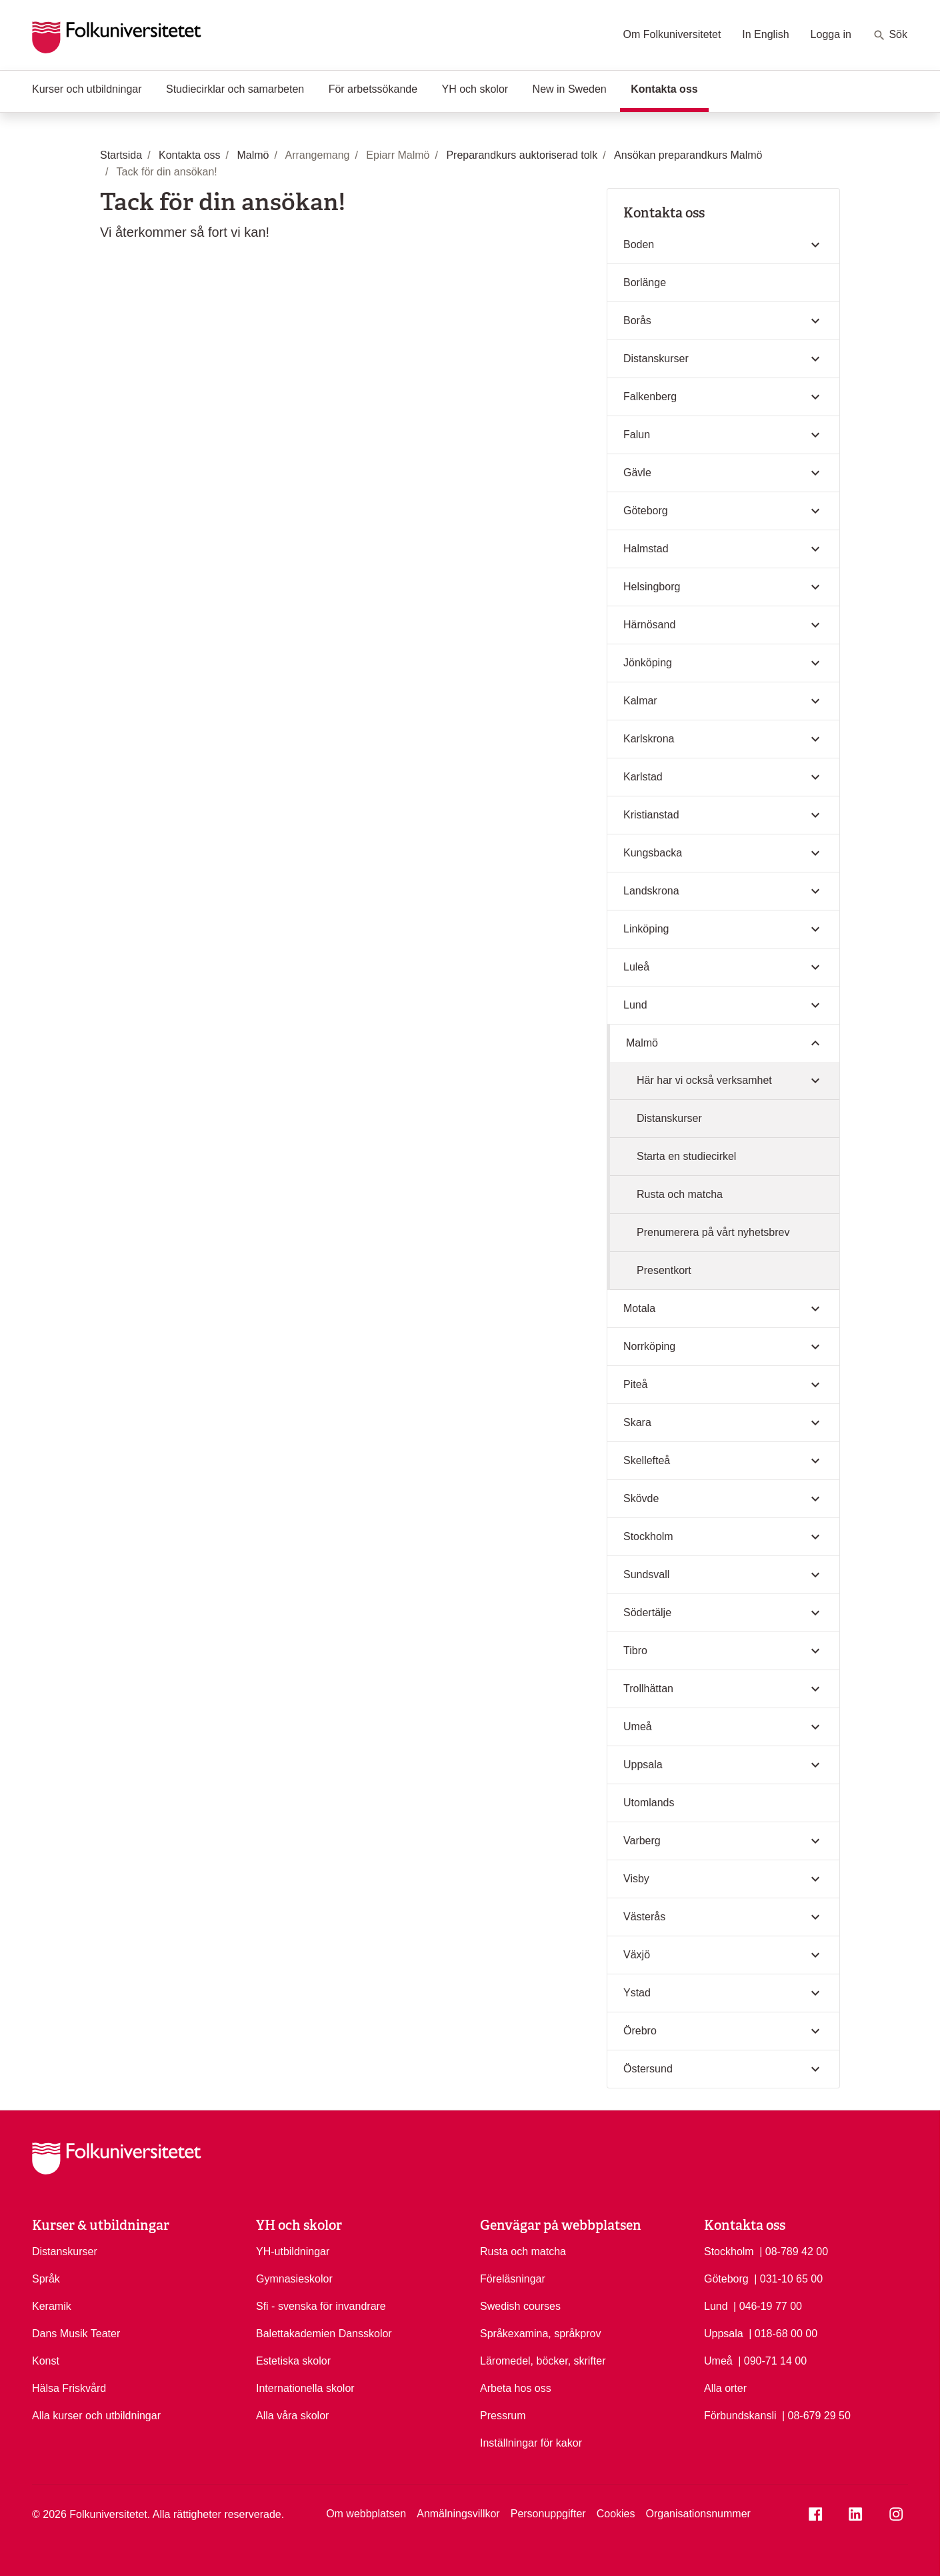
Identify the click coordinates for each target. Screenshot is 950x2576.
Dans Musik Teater (76, 2333)
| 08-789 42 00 (793, 2250)
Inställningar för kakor (531, 2443)
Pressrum (502, 2415)
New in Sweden (570, 89)
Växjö (636, 1954)
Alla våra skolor (292, 2415)
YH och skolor (475, 89)
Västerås (644, 1916)
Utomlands (648, 1802)
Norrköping (649, 1346)
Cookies (616, 2513)
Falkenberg (650, 396)
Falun (636, 434)
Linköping (646, 928)
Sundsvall (646, 1574)
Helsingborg (651, 586)
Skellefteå (646, 1460)
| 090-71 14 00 (772, 2360)
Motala (639, 1308)
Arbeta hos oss (515, 2388)
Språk (46, 2279)
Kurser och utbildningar (87, 89)
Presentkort (664, 1270)
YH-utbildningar (292, 2251)
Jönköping (647, 662)
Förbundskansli (740, 2415)
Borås (637, 320)
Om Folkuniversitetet (672, 34)
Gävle (637, 472)
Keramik (51, 2306)
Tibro (635, 1650)
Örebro (640, 2030)
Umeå (637, 1726)
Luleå (636, 967)
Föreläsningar (512, 2279)
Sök (890, 35)
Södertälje (647, 1612)
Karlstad (643, 776)
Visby (636, 1878)
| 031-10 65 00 (788, 2278)
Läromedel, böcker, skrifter (543, 2361)
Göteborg (645, 510)
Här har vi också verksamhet (704, 1080)
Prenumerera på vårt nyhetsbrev (713, 1232)
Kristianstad (651, 814)
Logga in (831, 34)
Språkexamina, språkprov (540, 2333)
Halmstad (646, 548)
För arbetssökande (373, 89)
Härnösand (649, 624)
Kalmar (640, 700)
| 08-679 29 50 (816, 2414)
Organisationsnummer (697, 2513)
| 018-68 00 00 (783, 2332)
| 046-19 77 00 (767, 2305)
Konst (45, 2361)
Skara (637, 1422)
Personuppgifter (548, 2513)
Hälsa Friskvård (69, 2388)
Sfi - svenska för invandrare (321, 2306)
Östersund (648, 2068)
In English (765, 34)
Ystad (637, 1992)
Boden (638, 244)
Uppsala (643, 1764)
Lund (635, 1005)
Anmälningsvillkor (458, 2513)
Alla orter (725, 2388)
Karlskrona (648, 738)
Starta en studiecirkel (686, 1156)
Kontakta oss (669, 88)
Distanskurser (656, 358)
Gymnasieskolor (294, 2279)
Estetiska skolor (293, 2361)
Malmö (642, 1043)
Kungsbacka (652, 852)
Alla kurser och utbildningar (96, 2415)
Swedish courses (520, 2306)
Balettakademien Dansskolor (324, 2333)
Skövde (641, 1498)
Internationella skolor (305, 2388)
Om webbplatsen (366, 2513)
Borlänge (644, 282)
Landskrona (651, 890)
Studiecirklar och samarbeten (235, 89)
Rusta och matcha (680, 1194)
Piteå (635, 1384)
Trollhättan (648, 1688)
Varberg (642, 1840)
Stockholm (648, 1536)
